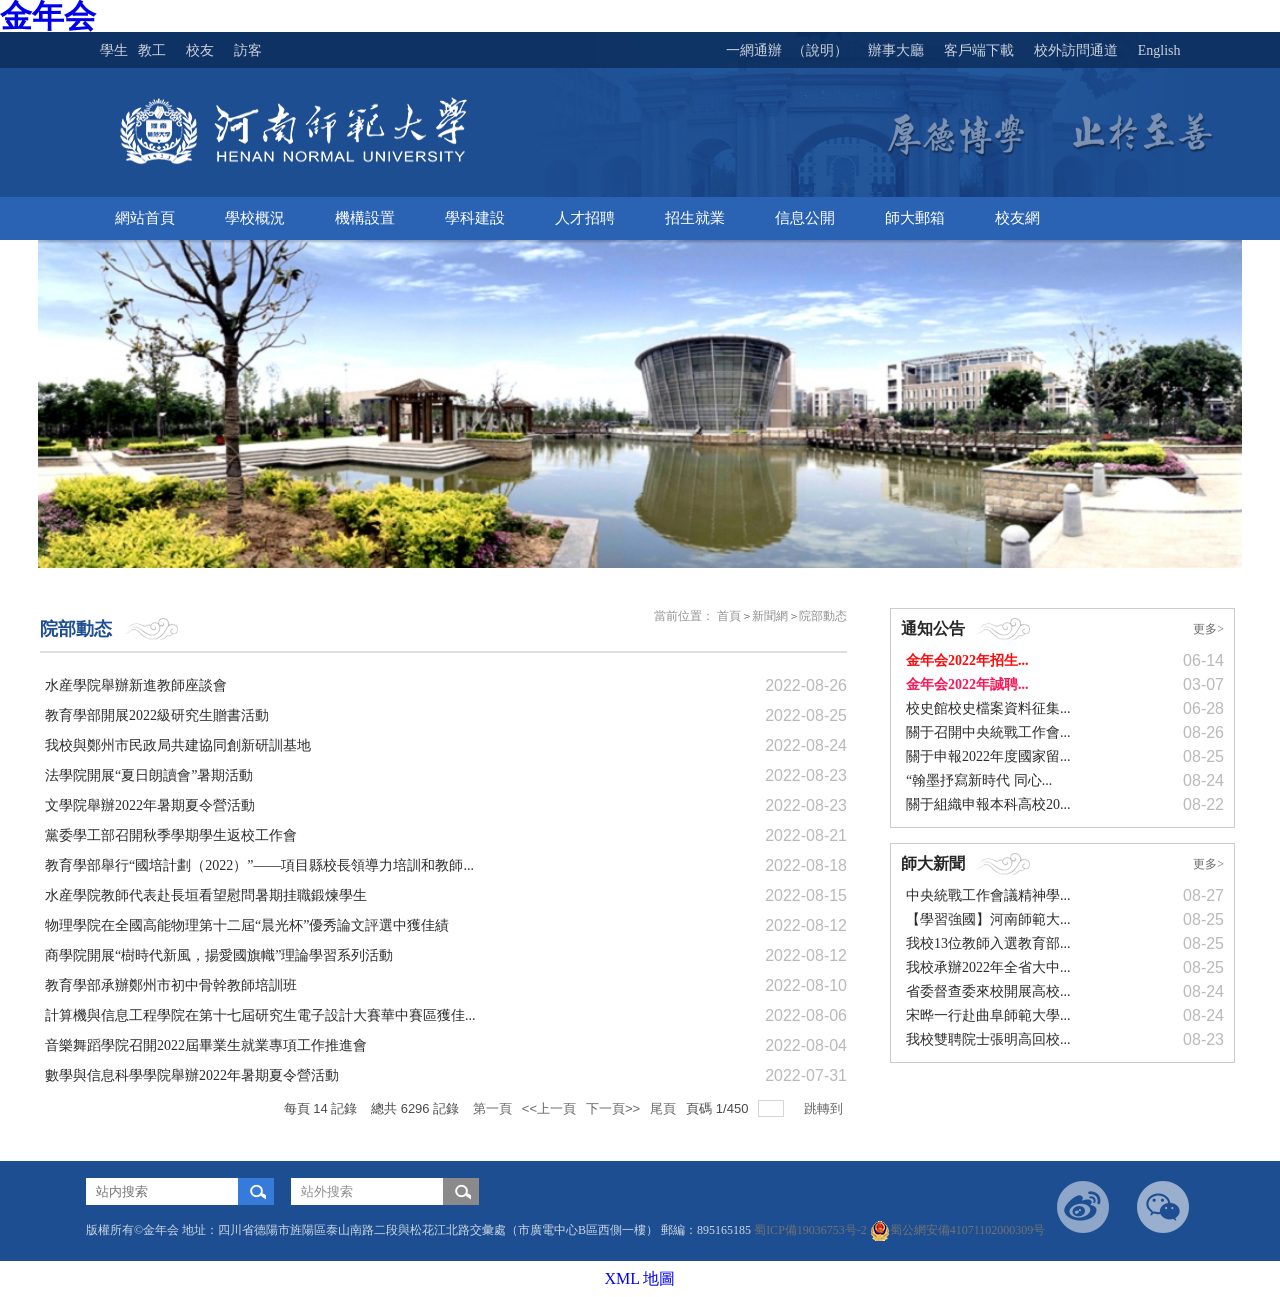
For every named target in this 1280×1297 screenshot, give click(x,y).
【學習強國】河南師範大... (988, 919)
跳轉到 (825, 1108)
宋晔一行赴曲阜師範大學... (988, 1015)
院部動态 (823, 616)
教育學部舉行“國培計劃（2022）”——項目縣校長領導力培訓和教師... (259, 865)
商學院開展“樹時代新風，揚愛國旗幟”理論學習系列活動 (219, 955)
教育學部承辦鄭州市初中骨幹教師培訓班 (171, 985)
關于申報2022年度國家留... (988, 756)
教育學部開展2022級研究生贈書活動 (157, 715)
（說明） (820, 50)
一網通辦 (754, 50)
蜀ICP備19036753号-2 (812, 1230)
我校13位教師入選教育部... (988, 943)
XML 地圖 (640, 1278)
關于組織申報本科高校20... (988, 804)
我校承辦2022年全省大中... (988, 967)
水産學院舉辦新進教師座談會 (136, 685)
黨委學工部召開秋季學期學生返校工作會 (171, 835)
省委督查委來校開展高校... (988, 991)
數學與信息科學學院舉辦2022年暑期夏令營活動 (192, 1075)
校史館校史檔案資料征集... (988, 708)
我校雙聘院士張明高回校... (988, 1039)
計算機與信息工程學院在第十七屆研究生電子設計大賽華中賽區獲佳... (260, 1015)
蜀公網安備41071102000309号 (958, 1230)
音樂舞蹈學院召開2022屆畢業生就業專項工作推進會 (206, 1045)
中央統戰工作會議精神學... (988, 895)
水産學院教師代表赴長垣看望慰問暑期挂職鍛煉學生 (206, 895)
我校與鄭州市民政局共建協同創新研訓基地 (178, 745)
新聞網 (770, 616)
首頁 (729, 616)
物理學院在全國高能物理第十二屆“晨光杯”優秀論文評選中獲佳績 (247, 925)
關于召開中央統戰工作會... (988, 732)
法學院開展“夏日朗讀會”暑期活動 (149, 775)
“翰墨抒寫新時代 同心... (979, 780)
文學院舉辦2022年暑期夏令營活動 (150, 805)
